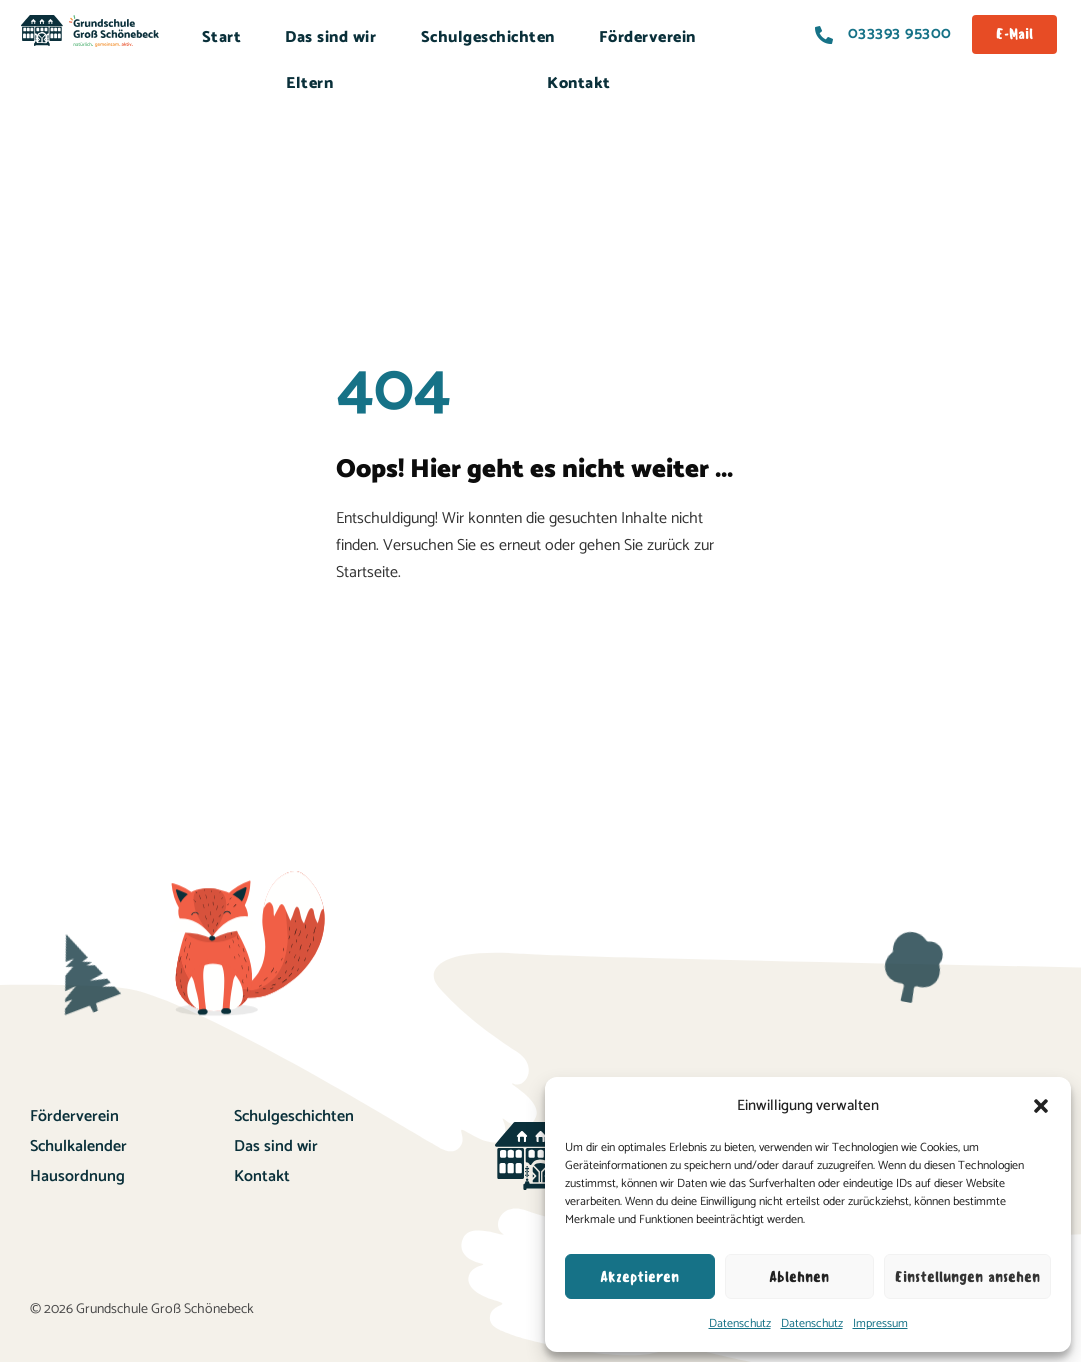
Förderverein (647, 37)
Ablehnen (799, 1277)
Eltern (309, 83)
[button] (1041, 1106)
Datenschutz (740, 1323)
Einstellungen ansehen (967, 1277)
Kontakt (579, 83)
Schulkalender (78, 1146)
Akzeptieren (639, 1277)
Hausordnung (77, 1176)
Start (222, 37)
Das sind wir (330, 37)
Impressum (880, 1323)
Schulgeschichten (488, 37)
